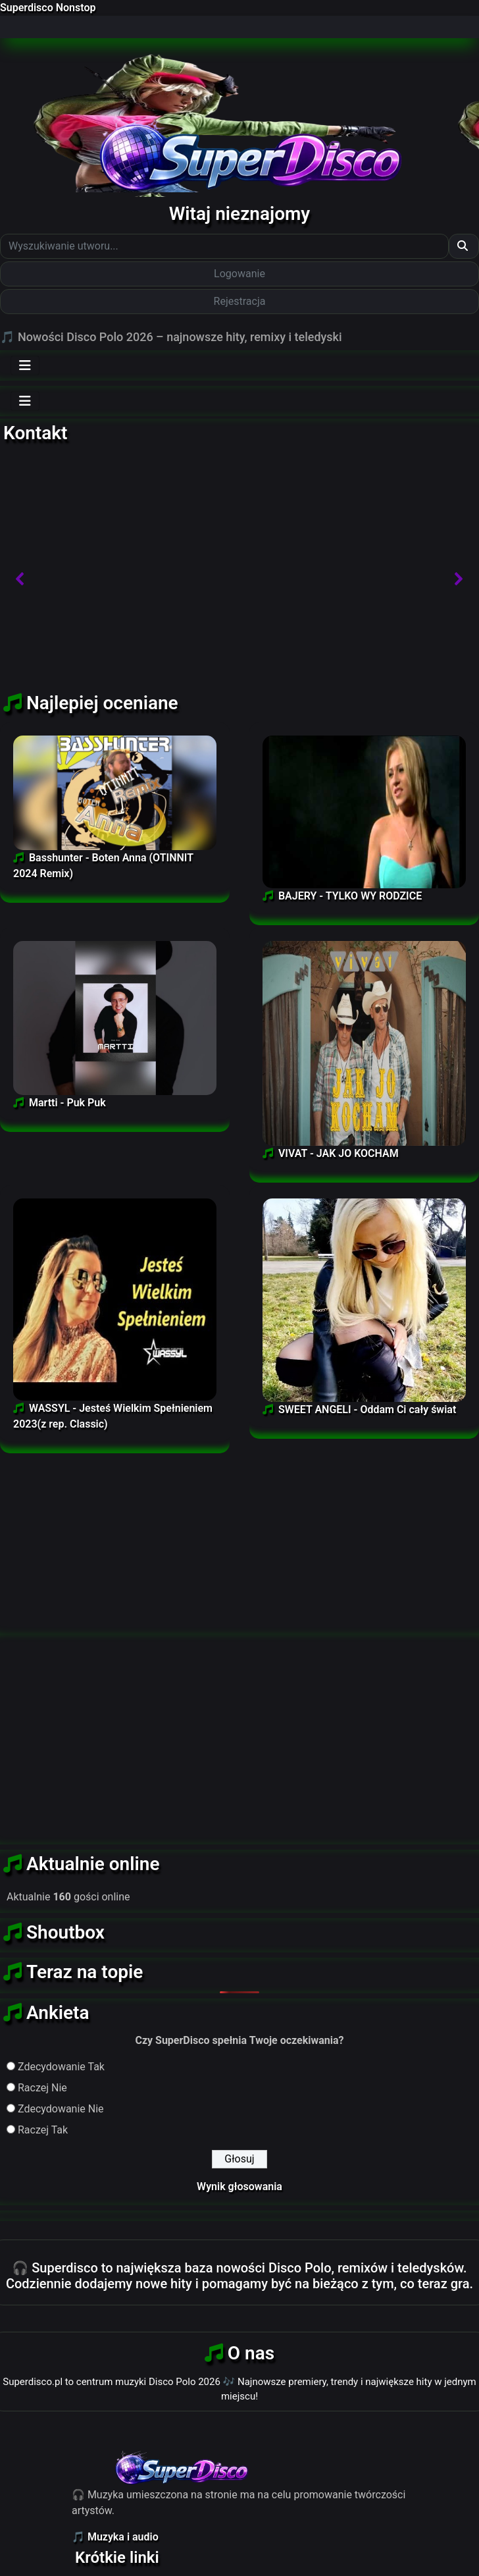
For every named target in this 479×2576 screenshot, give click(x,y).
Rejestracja (240, 301)
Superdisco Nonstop (47, 7)
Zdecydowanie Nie (61, 2109)
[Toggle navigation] (25, 365)
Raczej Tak (43, 2130)
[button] (20, 578)
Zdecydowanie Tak (61, 2066)
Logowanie (239, 273)
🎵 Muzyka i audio (115, 2537)
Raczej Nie (42, 2087)
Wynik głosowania (239, 2186)
